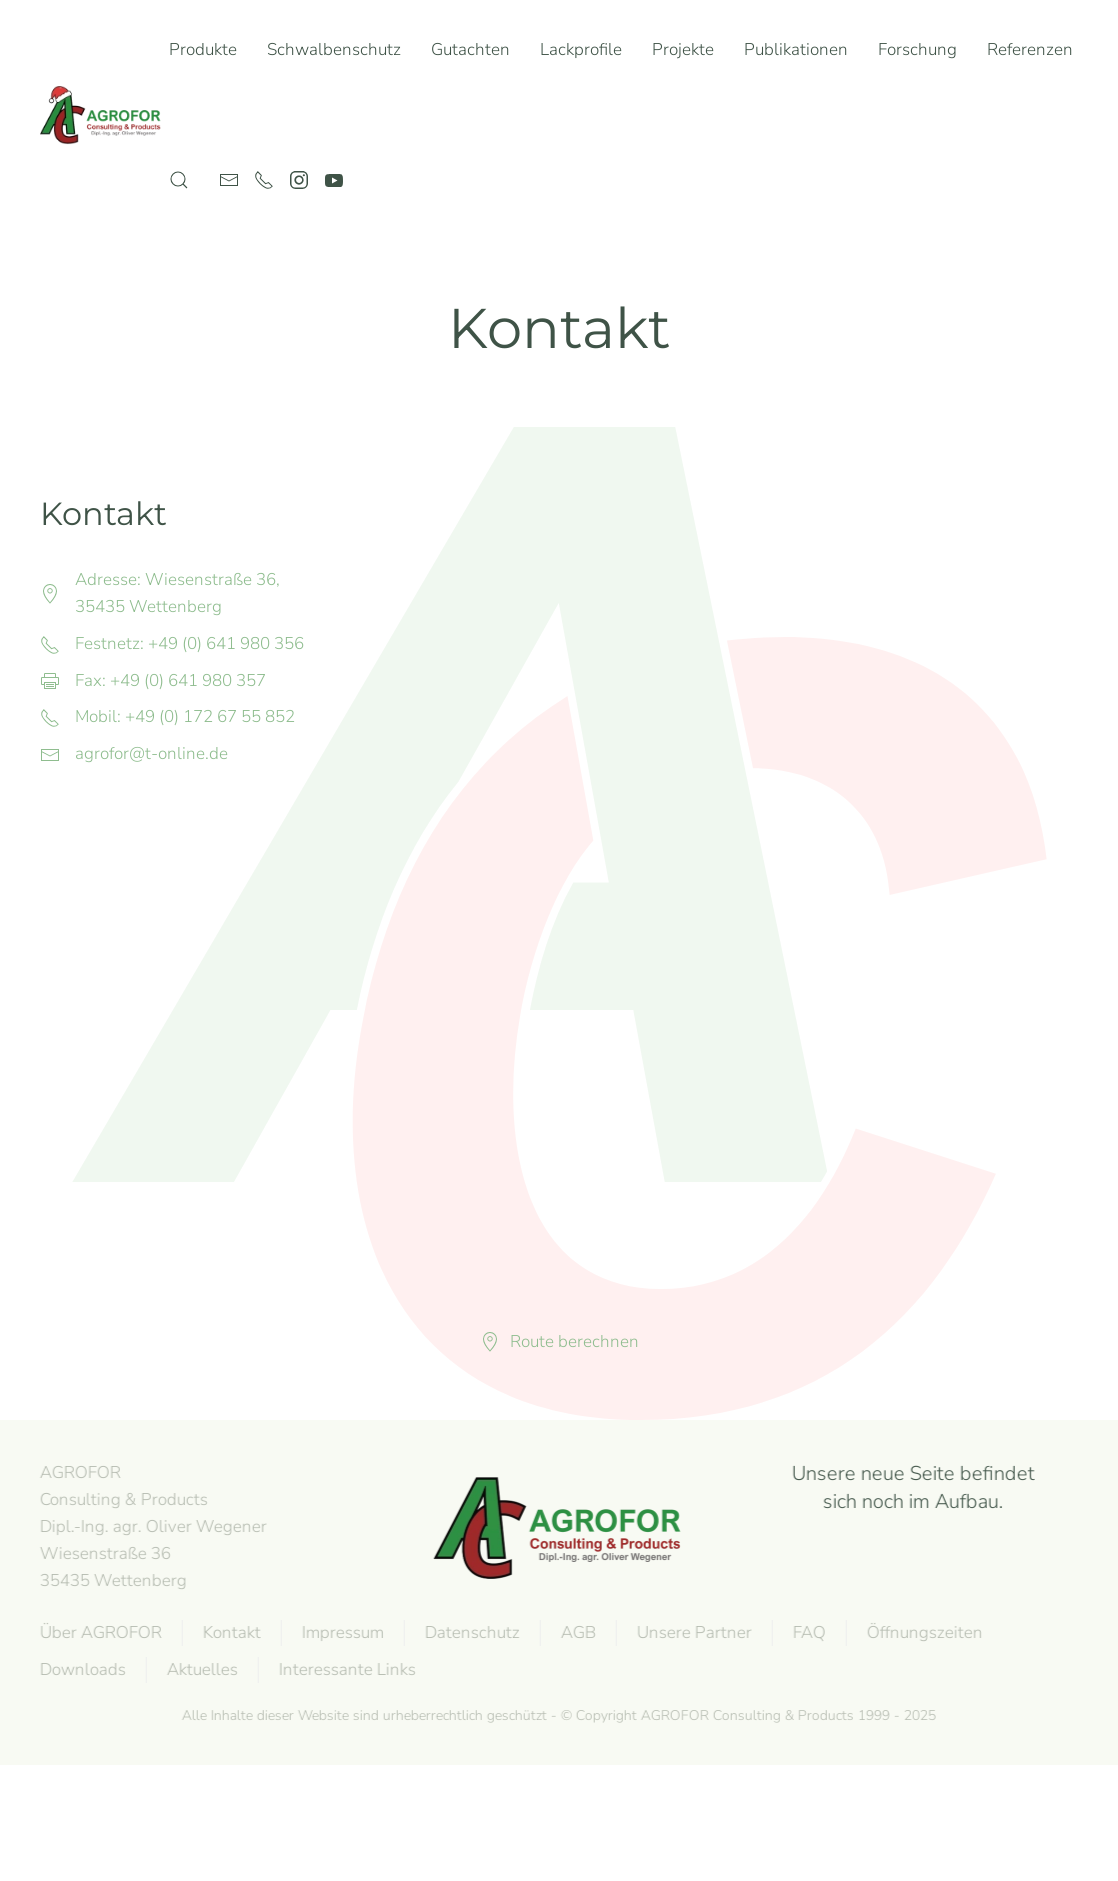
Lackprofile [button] (581, 49)
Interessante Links (345, 1669)
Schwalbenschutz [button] (334, 49)
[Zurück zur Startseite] (104, 115)
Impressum (341, 1632)
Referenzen (1030, 49)
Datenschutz (470, 1632)
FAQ (807, 1632)
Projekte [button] (683, 49)
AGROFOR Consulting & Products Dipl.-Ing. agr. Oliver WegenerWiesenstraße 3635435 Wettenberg (151, 1526)
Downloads (81, 1669)
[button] (179, 180)
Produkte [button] (203, 49)
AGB (576, 1632)
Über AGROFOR (99, 1632)
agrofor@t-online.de (151, 753)
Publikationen (796, 49)
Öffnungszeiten (923, 1632)
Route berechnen (559, 1341)
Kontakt (230, 1632)
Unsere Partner (692, 1632)
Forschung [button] (917, 49)
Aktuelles (200, 1669)
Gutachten (470, 49)
